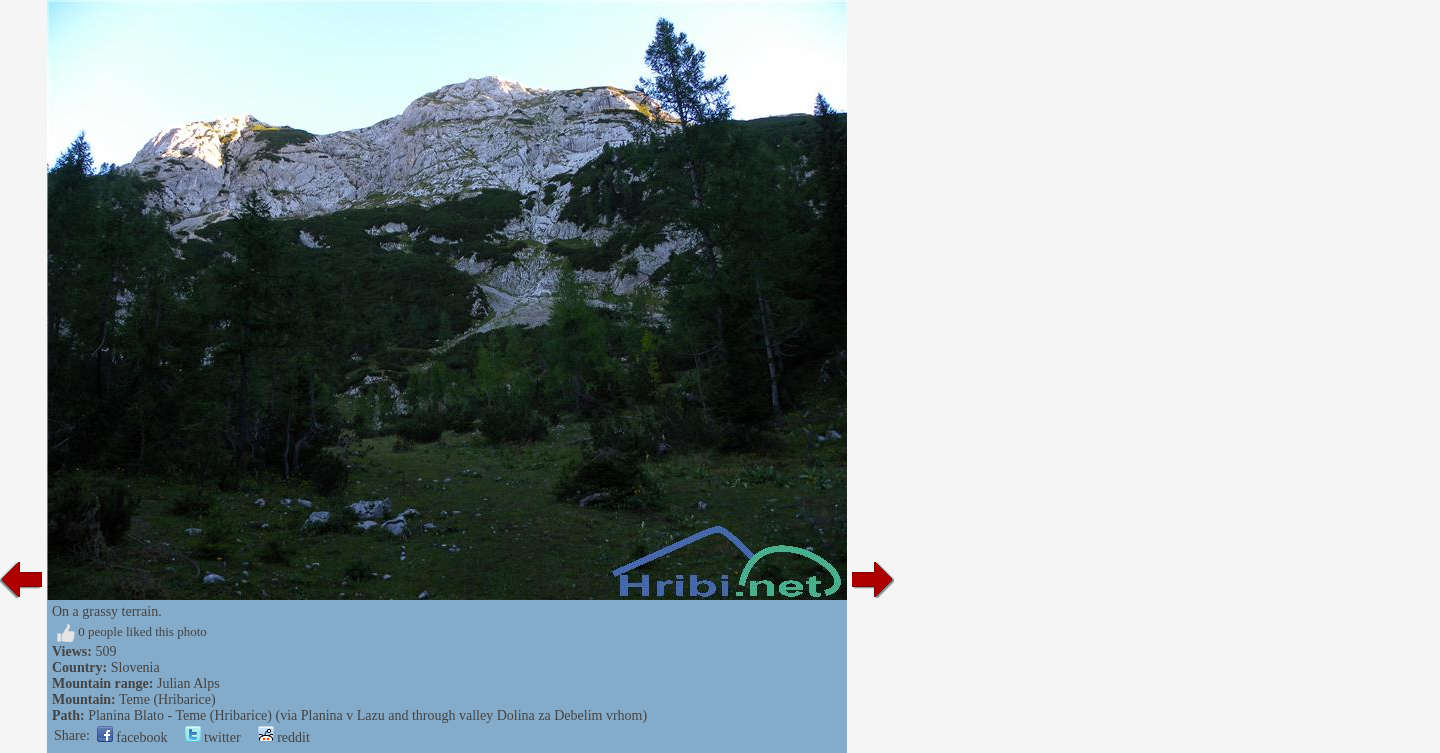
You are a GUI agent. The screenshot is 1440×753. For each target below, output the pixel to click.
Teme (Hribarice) (167, 699)
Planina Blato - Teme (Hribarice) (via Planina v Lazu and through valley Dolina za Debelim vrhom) (367, 715)
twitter (213, 737)
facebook (132, 737)
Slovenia (135, 667)
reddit (284, 737)
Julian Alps (188, 683)
